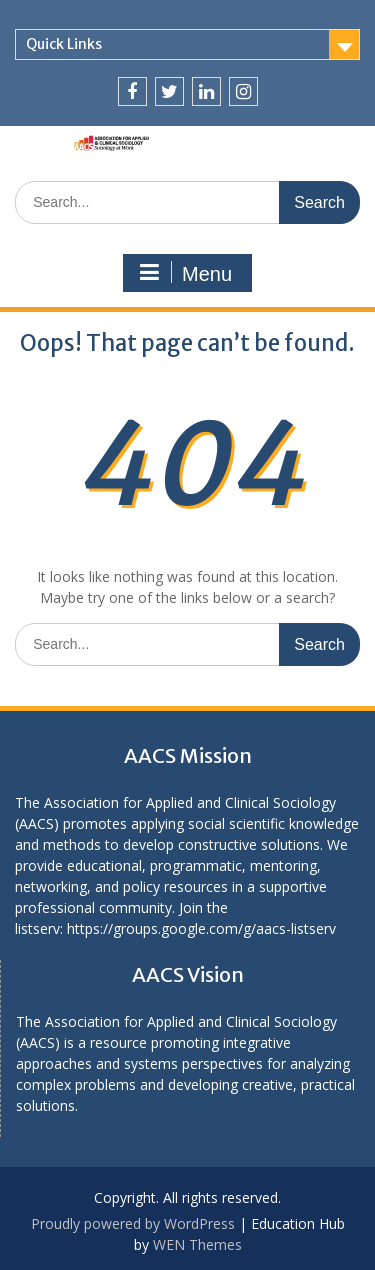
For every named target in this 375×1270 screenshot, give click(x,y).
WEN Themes (197, 1244)
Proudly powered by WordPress (133, 1223)
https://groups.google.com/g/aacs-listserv (201, 928)
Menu (185, 273)
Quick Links (64, 44)
